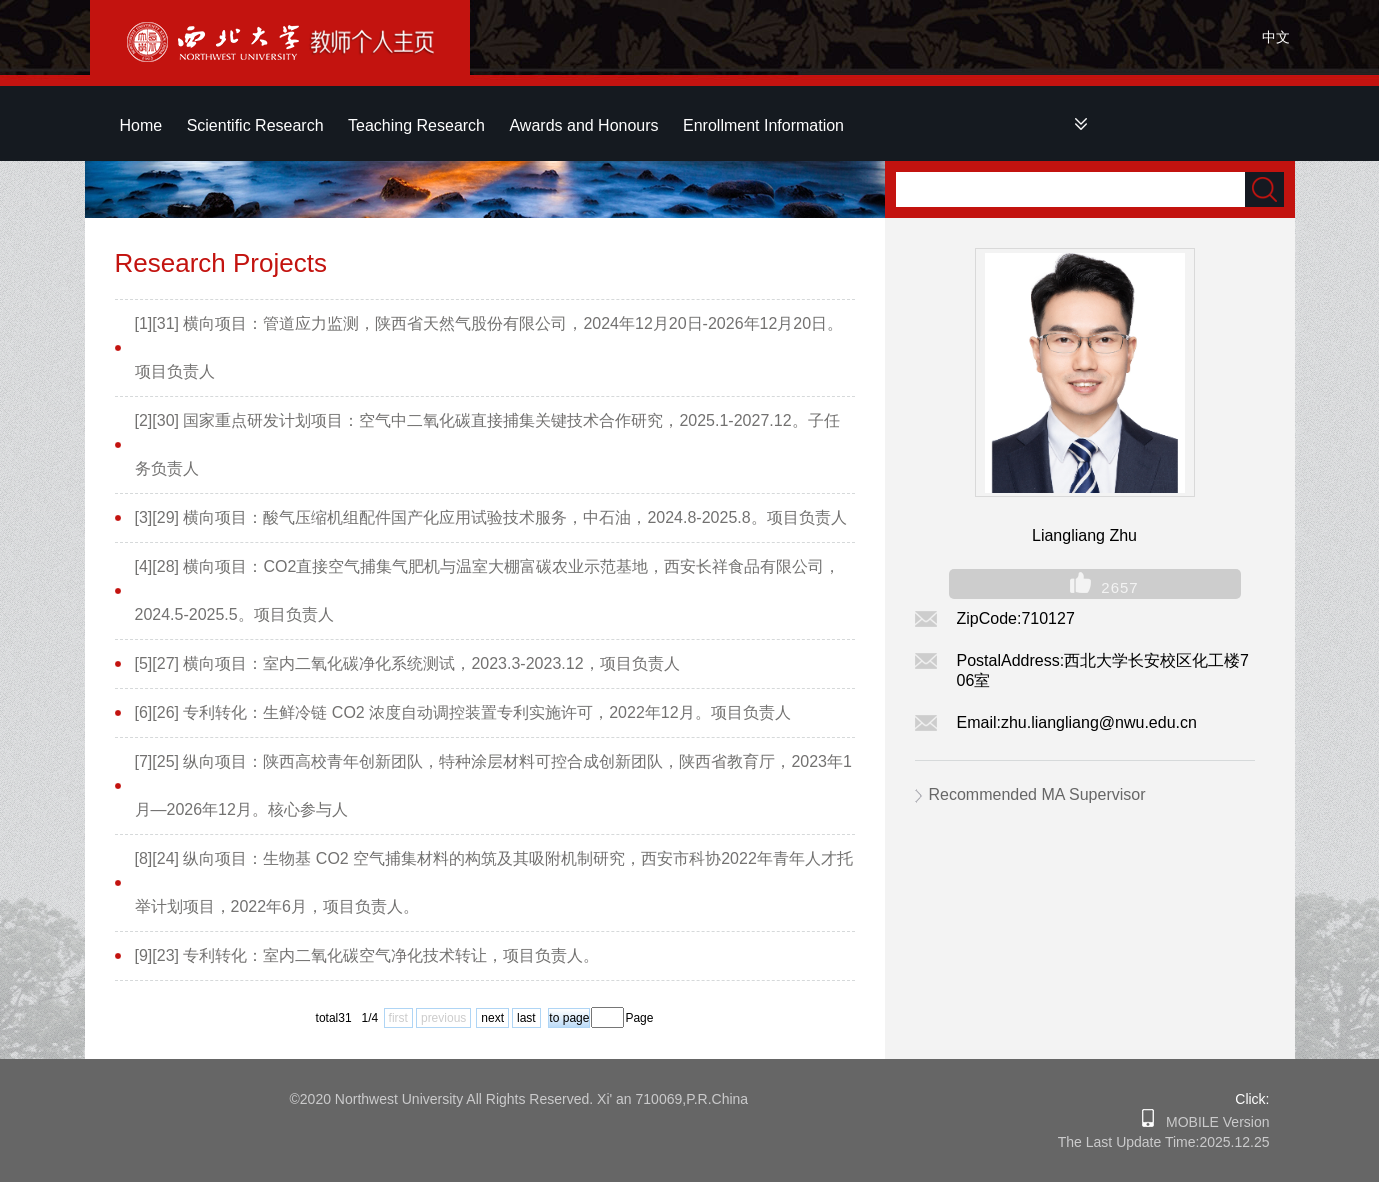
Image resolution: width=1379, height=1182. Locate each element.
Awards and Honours (583, 125)
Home (141, 125)
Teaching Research (416, 125)
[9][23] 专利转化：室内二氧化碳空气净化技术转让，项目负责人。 (367, 955)
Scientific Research (255, 125)
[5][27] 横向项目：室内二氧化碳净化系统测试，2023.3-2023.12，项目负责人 (407, 663)
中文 (1276, 37)
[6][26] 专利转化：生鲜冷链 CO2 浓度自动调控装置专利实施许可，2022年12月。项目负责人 (463, 712)
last (526, 1018)
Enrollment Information (763, 125)
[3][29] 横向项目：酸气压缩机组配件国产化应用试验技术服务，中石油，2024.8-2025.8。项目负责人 (491, 517)
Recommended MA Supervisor (1037, 794)
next (492, 1018)
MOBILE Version (1211, 1122)
